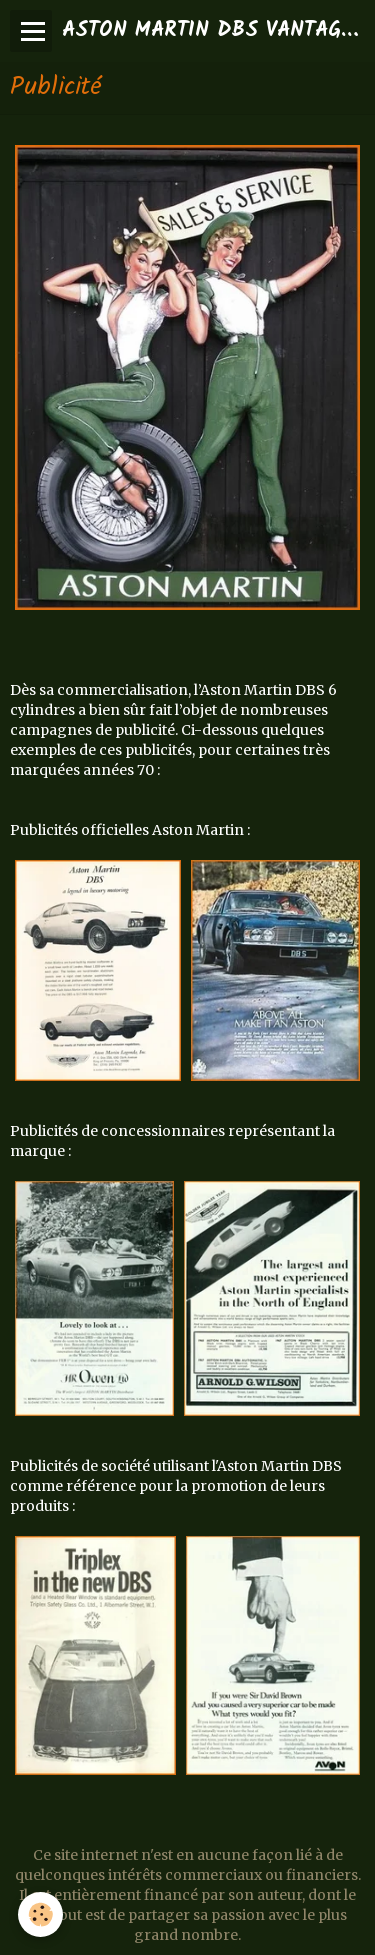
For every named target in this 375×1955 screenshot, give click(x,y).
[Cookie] (40, 1914)
